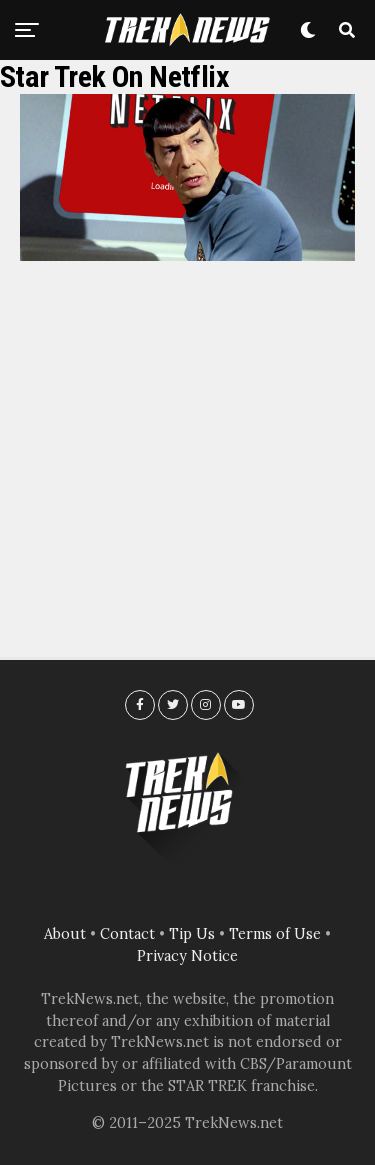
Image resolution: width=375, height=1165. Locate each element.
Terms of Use (275, 934)
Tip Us (192, 934)
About (65, 934)
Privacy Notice (187, 956)
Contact (127, 934)
